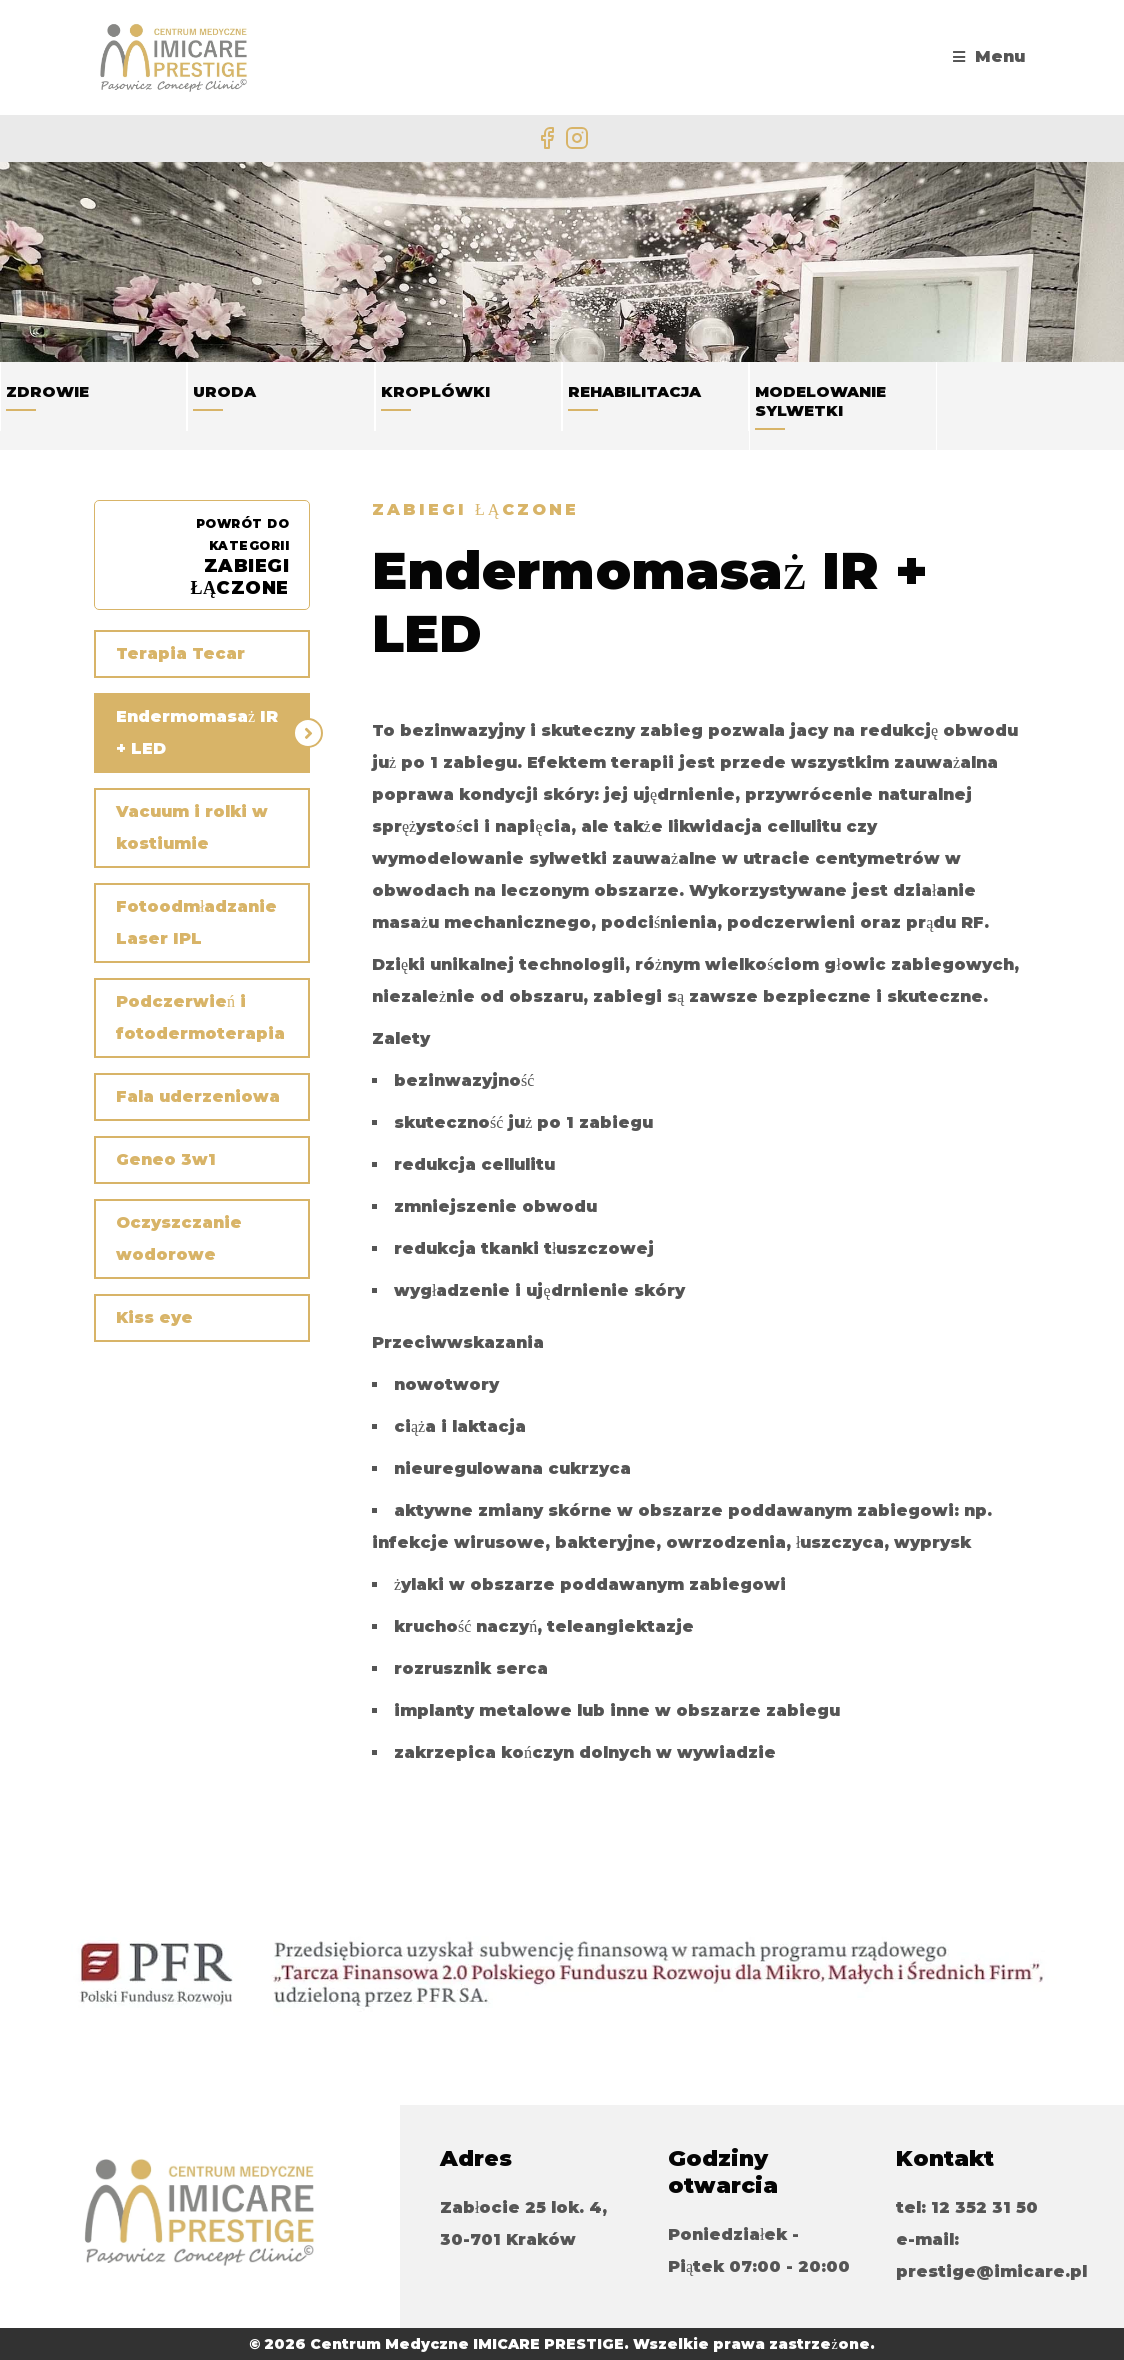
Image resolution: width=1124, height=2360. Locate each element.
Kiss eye (154, 1317)
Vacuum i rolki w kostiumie (192, 827)
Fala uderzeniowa (198, 1096)
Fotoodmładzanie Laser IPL (196, 922)
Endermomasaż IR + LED (197, 732)
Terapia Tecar (180, 653)
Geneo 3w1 (166, 1159)
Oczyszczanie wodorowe (179, 1238)
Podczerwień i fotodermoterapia (200, 1017)
